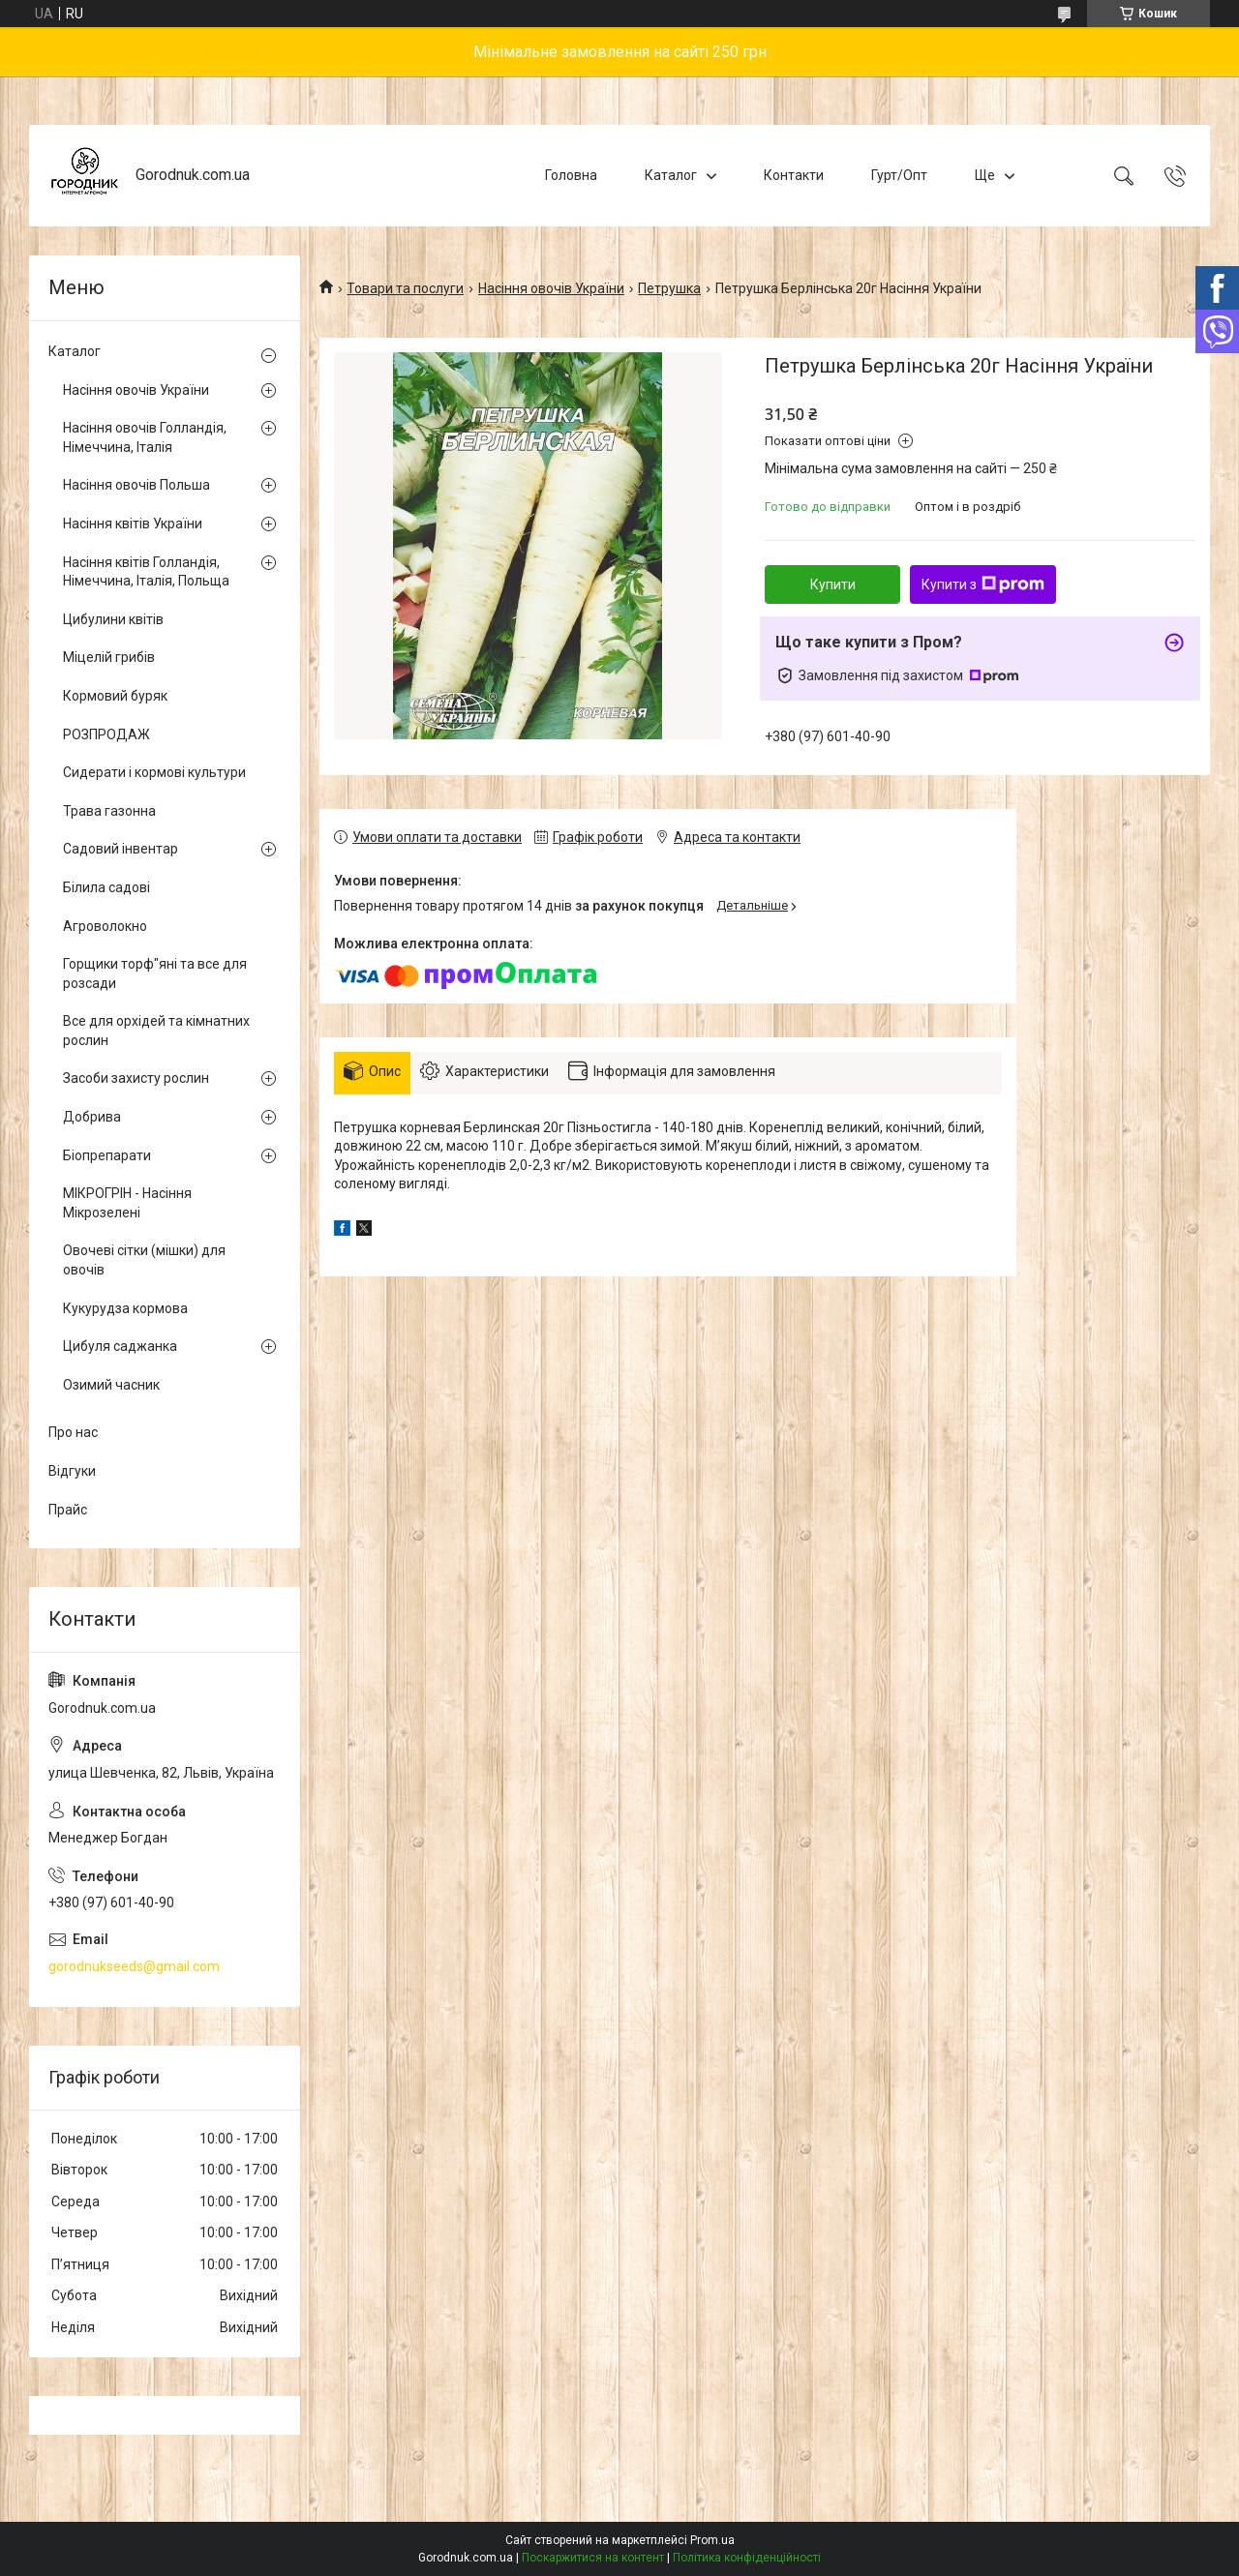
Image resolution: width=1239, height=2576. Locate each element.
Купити (833, 584)
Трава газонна (109, 811)
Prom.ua (712, 2540)
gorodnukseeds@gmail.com (134, 1966)
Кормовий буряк (115, 696)
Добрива (92, 1116)
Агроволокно (105, 926)
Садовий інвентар (120, 848)
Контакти (794, 175)
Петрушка (669, 288)
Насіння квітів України (132, 523)
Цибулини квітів (113, 619)
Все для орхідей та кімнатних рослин (156, 1030)
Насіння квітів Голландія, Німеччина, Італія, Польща (146, 571)
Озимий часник (111, 1385)
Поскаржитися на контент (593, 2557)
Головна (571, 175)
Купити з (983, 584)
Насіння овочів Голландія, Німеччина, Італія (145, 437)
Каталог (671, 175)
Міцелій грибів (109, 657)
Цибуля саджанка (120, 1346)
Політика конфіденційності (747, 2557)
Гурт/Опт (899, 175)
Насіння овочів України (551, 288)
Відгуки (72, 1471)
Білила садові (106, 887)
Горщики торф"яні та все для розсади (155, 973)
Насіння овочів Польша (136, 485)
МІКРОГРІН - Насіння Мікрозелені (127, 1202)
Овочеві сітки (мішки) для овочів (144, 1260)
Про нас (73, 1432)
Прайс (67, 1509)
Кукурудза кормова (125, 1308)
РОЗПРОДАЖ (106, 734)
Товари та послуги (405, 288)
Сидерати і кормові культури (154, 772)
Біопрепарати (107, 1155)
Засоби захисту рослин (136, 1078)
